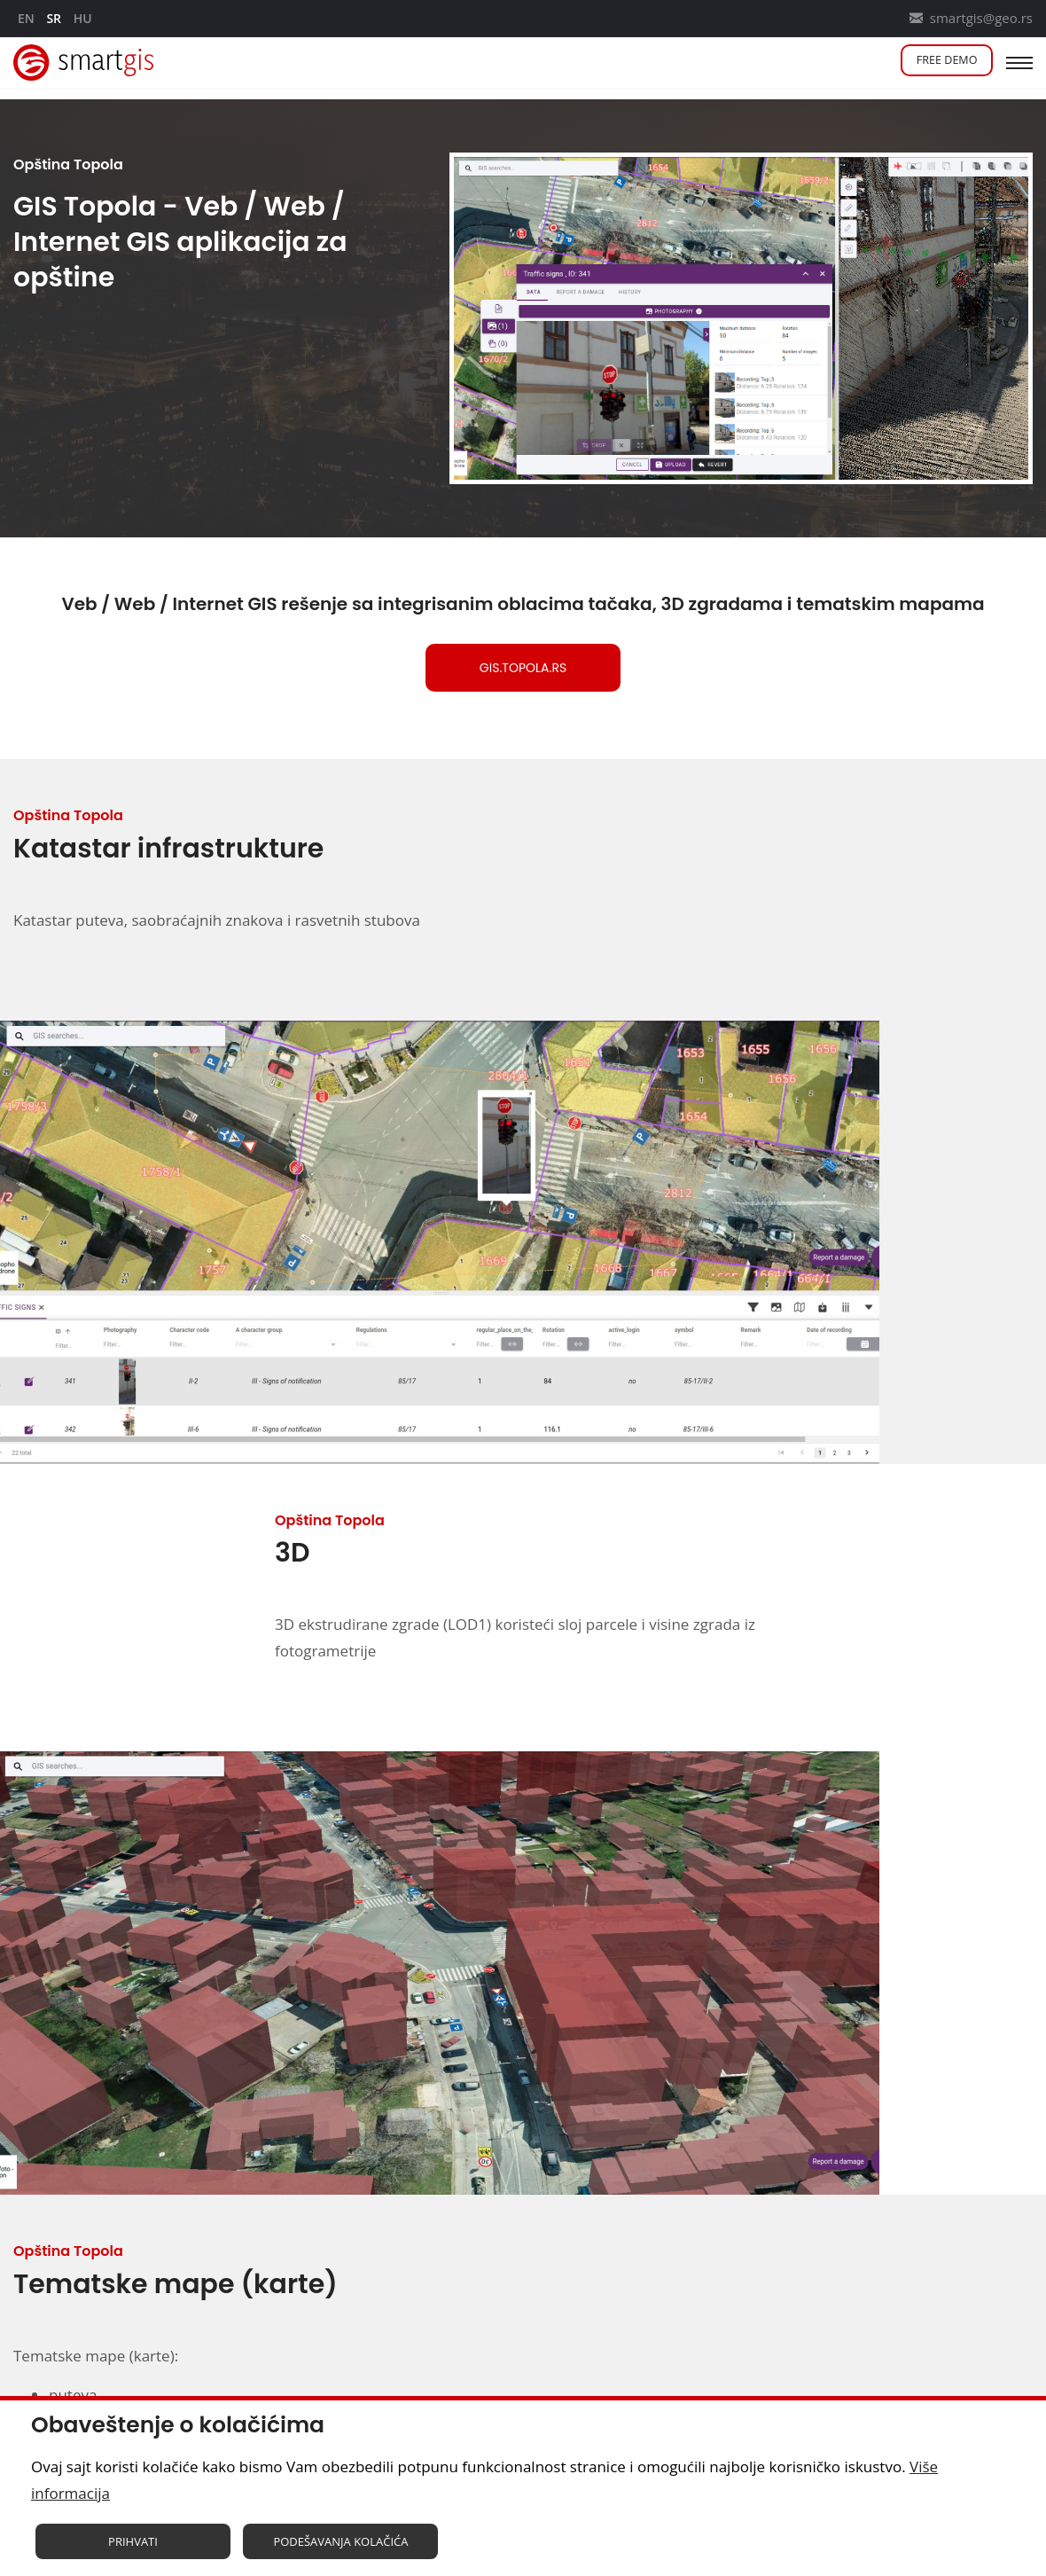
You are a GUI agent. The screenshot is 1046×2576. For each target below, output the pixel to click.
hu (83, 18)
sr (53, 18)
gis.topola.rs (523, 668)
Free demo (936, 62)
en (26, 18)
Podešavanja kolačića (340, 2545)
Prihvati (133, 2545)
